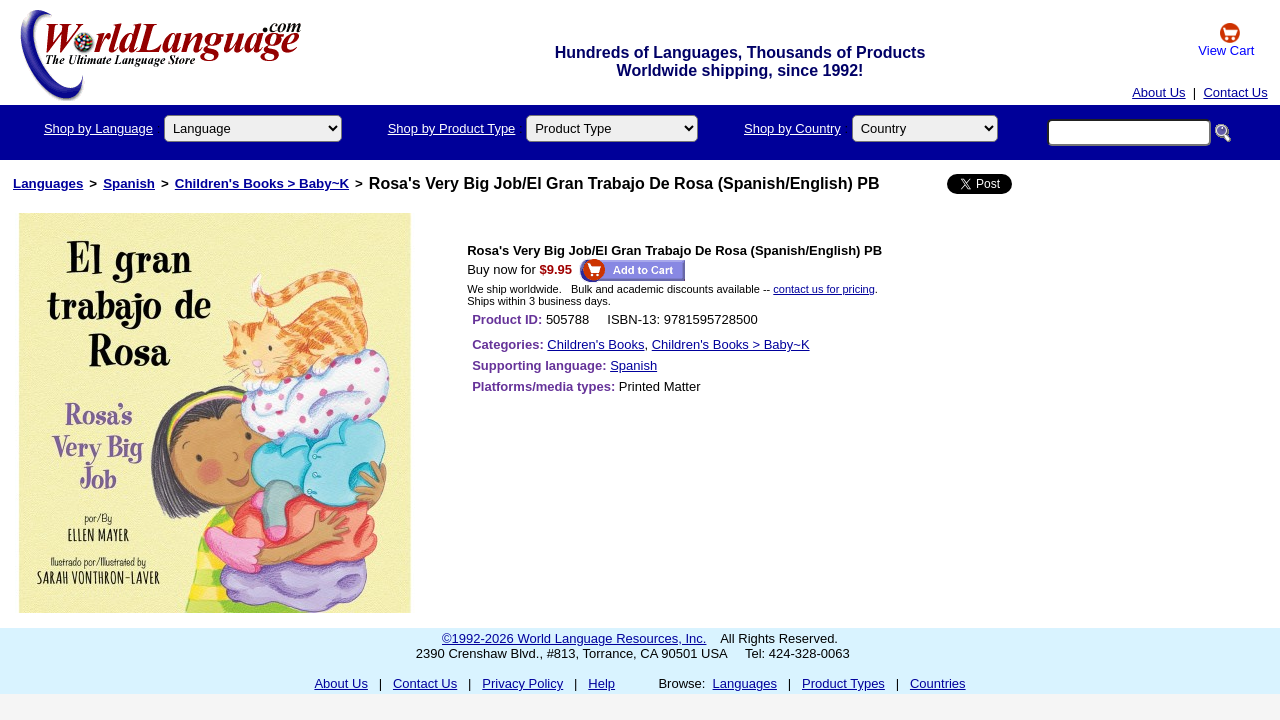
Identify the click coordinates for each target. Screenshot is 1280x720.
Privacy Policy (522, 683)
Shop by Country (792, 128)
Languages (48, 183)
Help (601, 683)
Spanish (129, 183)
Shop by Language (98, 128)
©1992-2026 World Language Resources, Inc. (574, 638)
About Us (1158, 92)
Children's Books (595, 344)
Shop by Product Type (452, 128)
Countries (938, 683)
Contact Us (1235, 92)
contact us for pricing (824, 289)
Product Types (843, 683)
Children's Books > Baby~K (262, 183)
